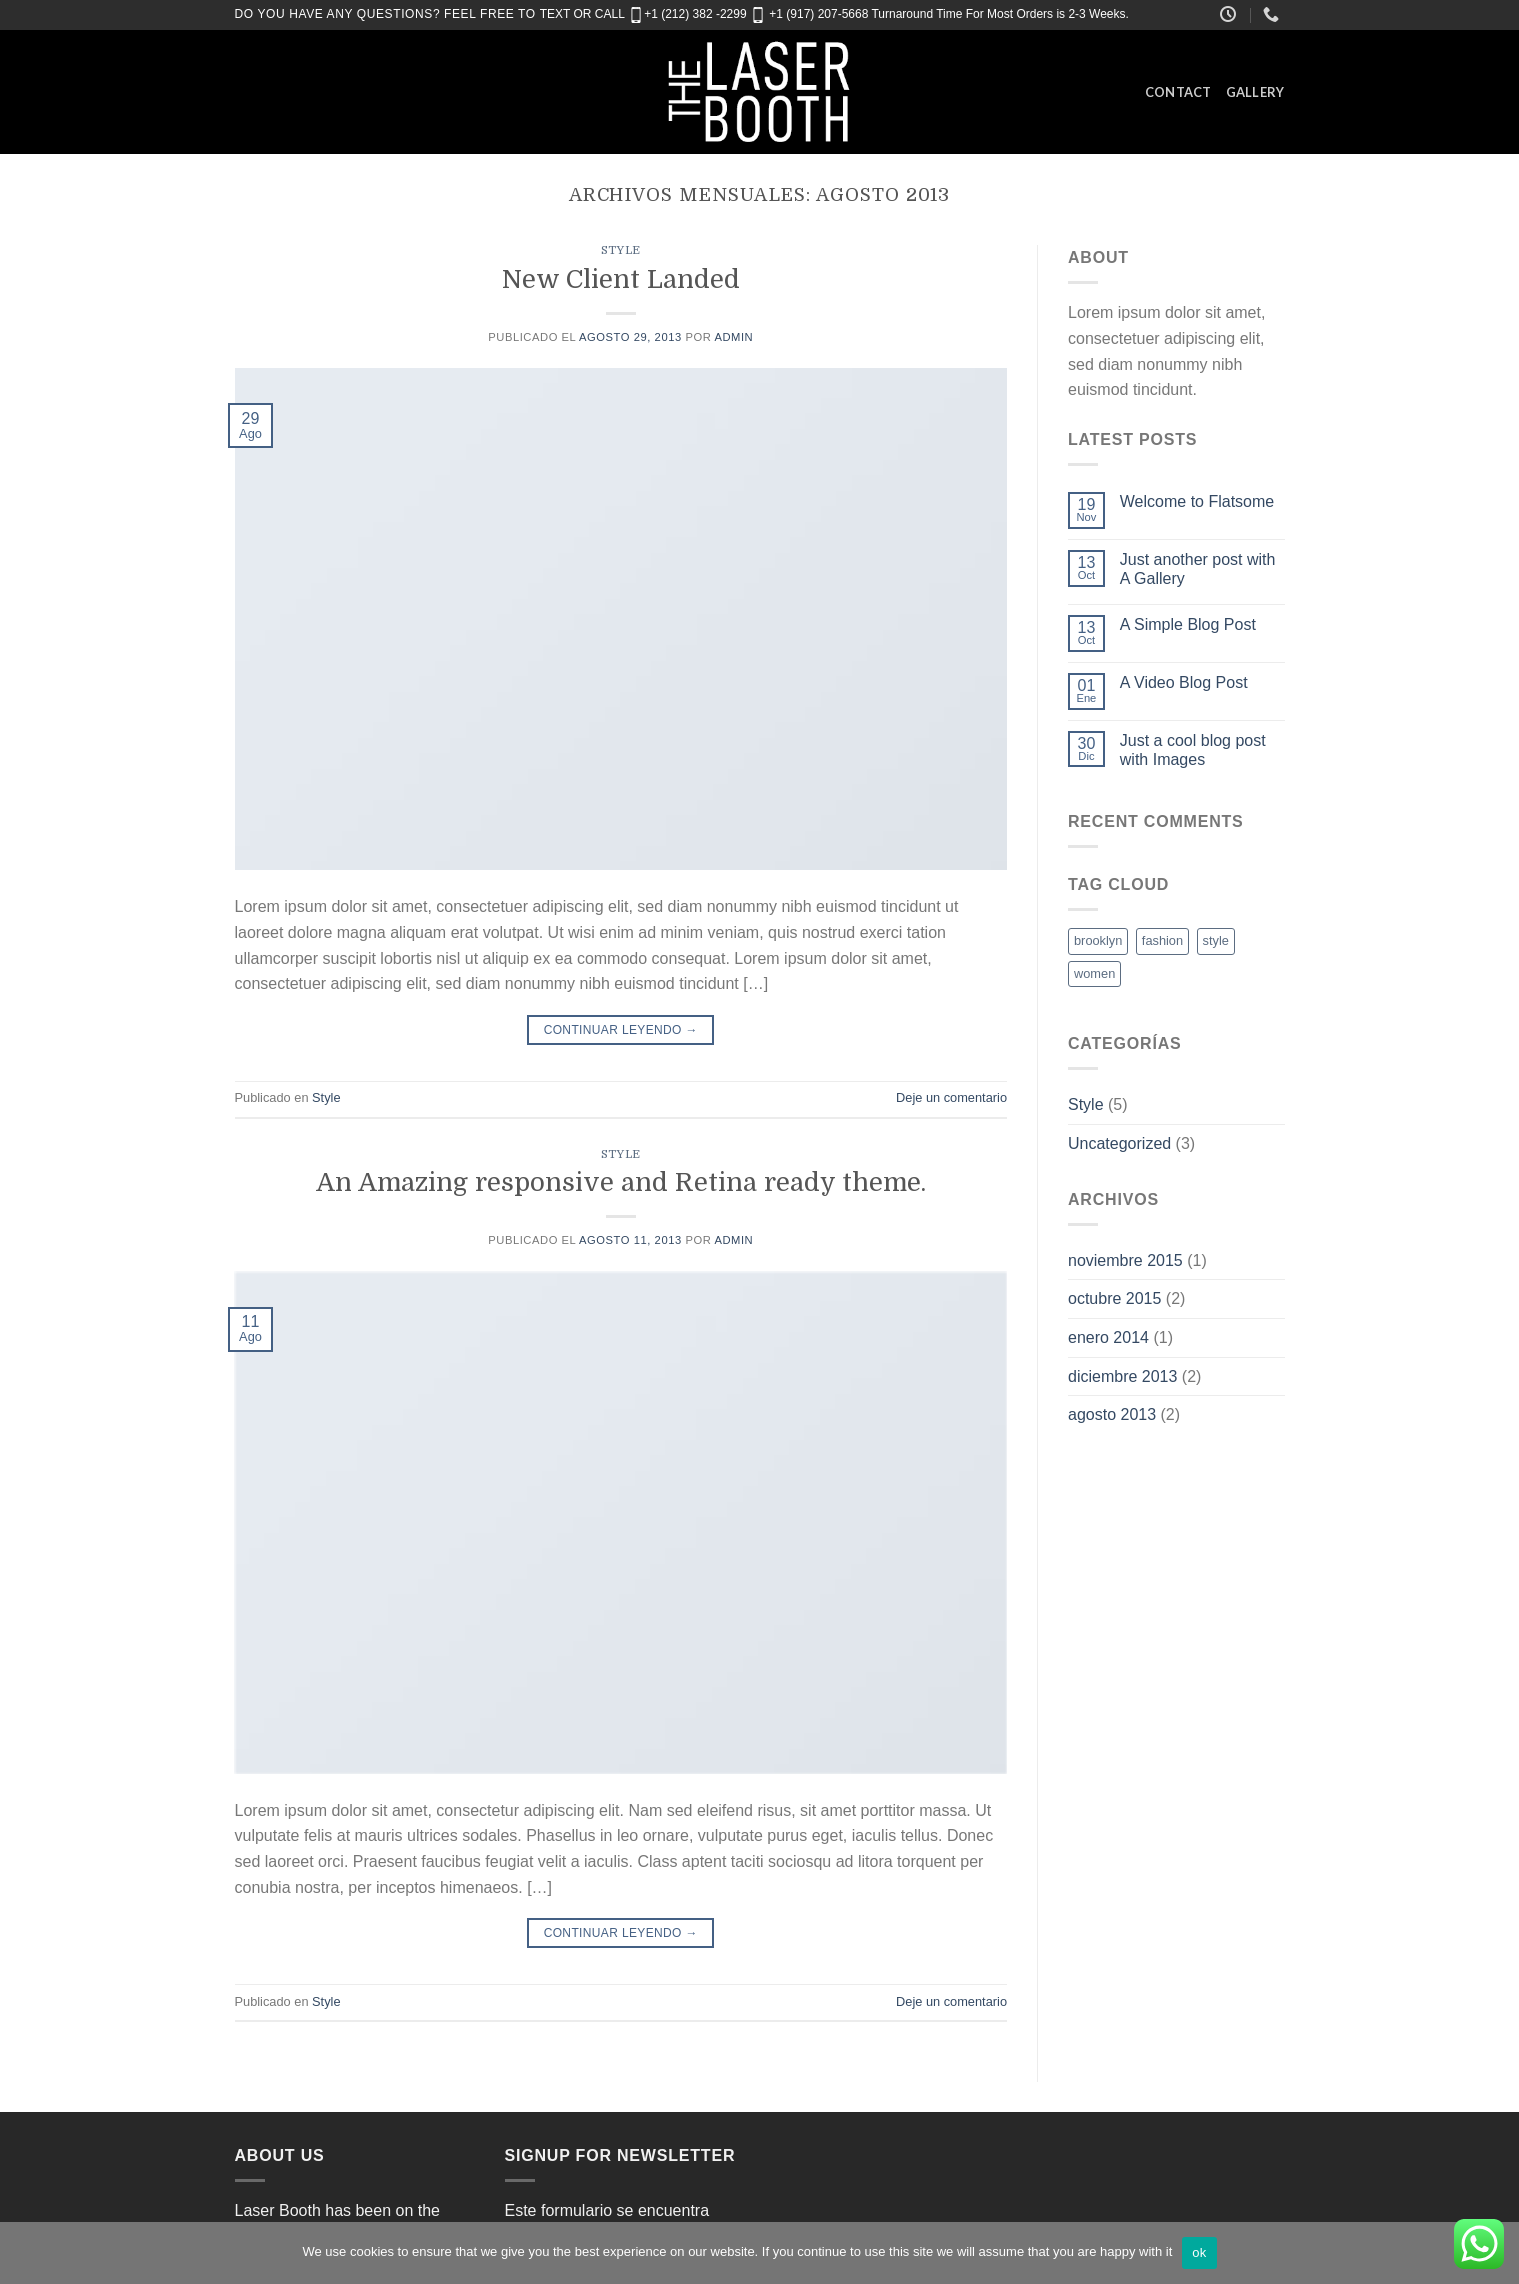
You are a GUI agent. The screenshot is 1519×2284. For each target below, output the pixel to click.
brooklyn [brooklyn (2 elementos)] (1098, 940)
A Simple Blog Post (1188, 624)
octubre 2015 (1114, 1298)
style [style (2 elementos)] (1216, 940)
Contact (1178, 92)
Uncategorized (1119, 1143)
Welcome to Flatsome (1197, 501)
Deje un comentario (951, 1097)
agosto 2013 (1112, 1414)
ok (1199, 2252)
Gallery (1255, 92)
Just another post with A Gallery (1198, 569)
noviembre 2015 (1125, 1260)
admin (733, 337)
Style (621, 250)
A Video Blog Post (1184, 682)
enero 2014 (1108, 1337)
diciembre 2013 (1122, 1376)
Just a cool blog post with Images (1193, 750)
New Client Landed (621, 279)
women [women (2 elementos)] (1094, 973)
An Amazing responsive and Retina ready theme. (621, 1182)
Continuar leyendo (621, 1030)
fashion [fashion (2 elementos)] (1162, 940)
